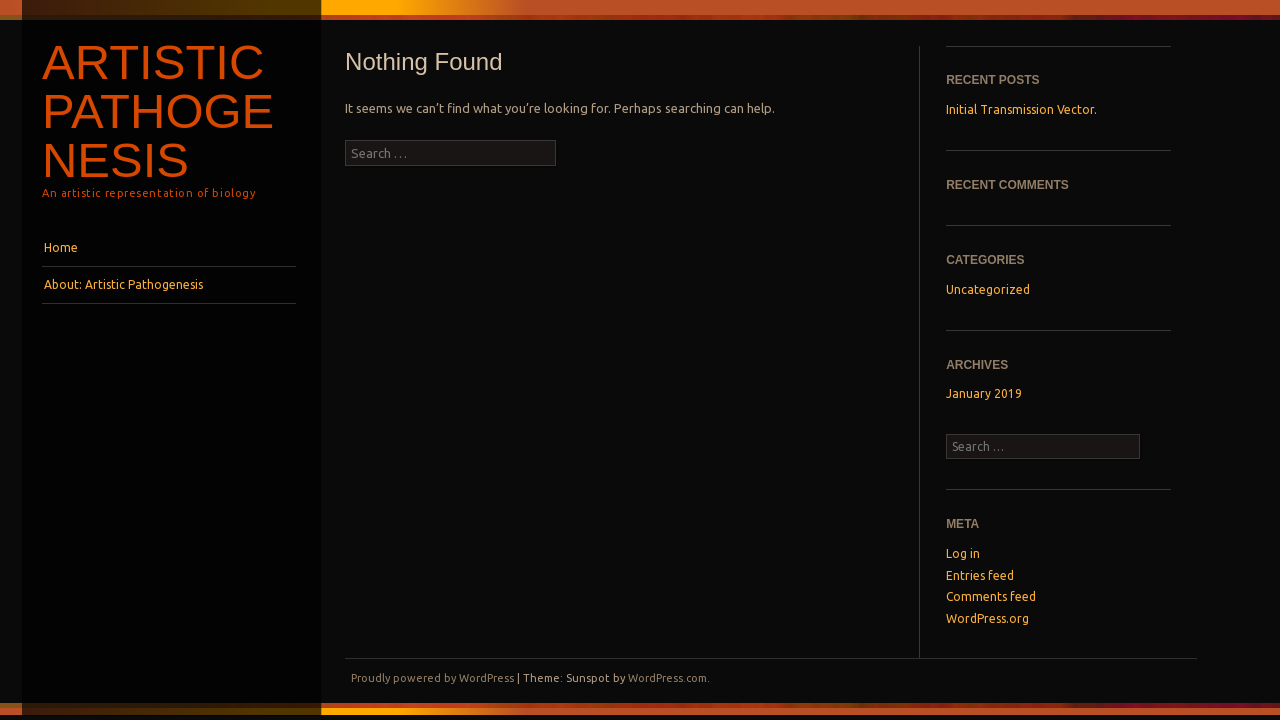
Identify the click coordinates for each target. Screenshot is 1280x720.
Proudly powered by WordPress (432, 678)
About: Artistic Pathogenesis (123, 284)
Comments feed (991, 596)
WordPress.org (987, 618)
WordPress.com (667, 678)
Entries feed (980, 575)
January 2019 (984, 393)
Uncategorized (988, 289)
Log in (963, 553)
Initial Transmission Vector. (1021, 109)
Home (61, 247)
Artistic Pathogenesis (158, 111)
